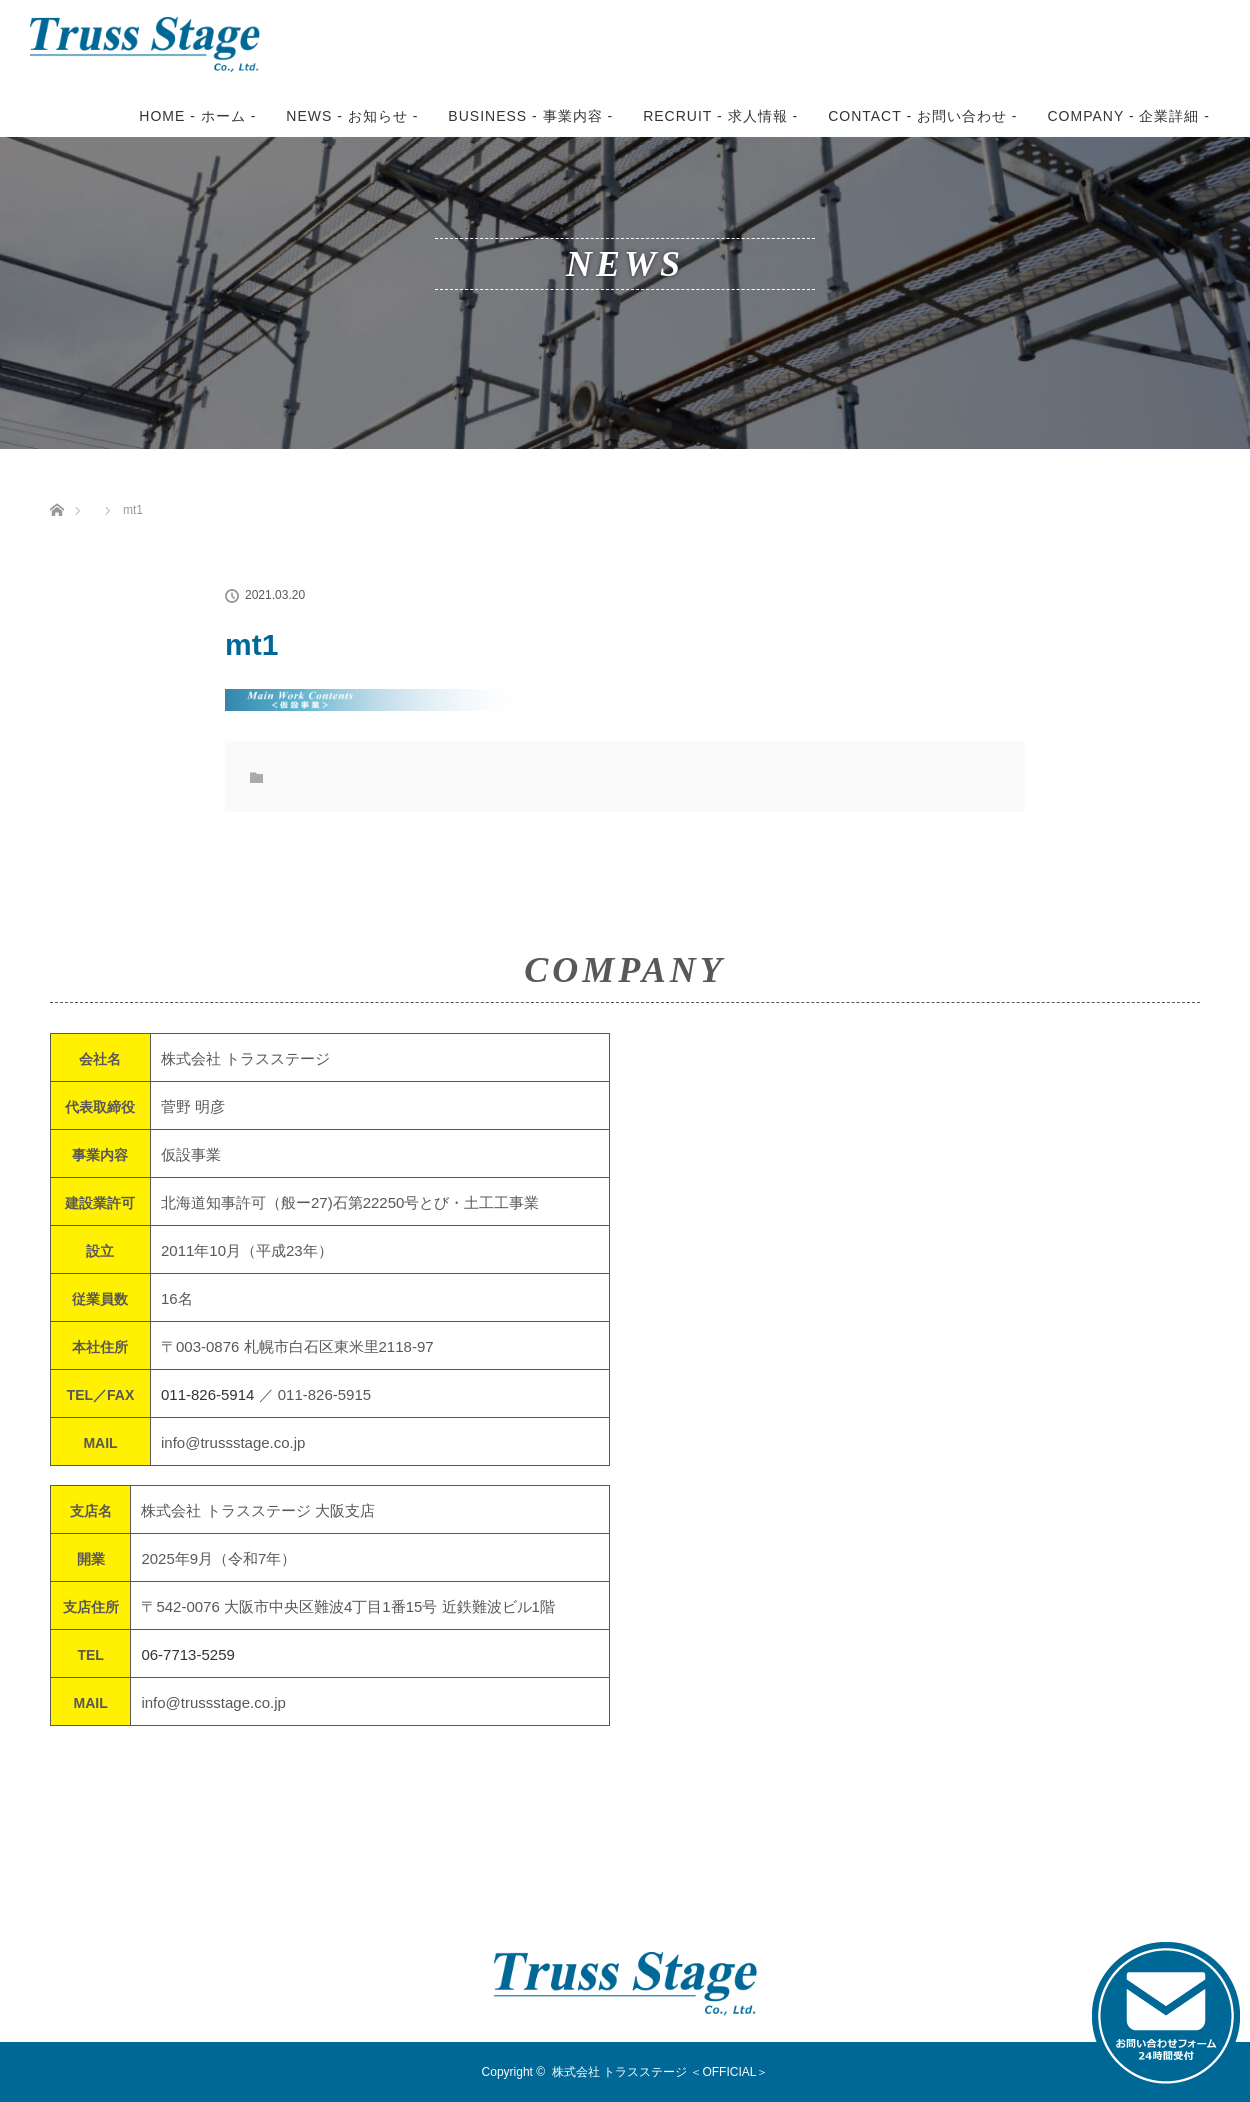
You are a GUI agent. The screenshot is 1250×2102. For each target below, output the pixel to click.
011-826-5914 (207, 1394)
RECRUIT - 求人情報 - (720, 116)
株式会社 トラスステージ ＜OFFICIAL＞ (660, 2072)
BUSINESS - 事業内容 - (530, 116)
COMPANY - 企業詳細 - (1129, 116)
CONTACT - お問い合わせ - (922, 116)
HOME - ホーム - (197, 116)
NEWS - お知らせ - (352, 116)
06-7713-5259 (187, 1654)
